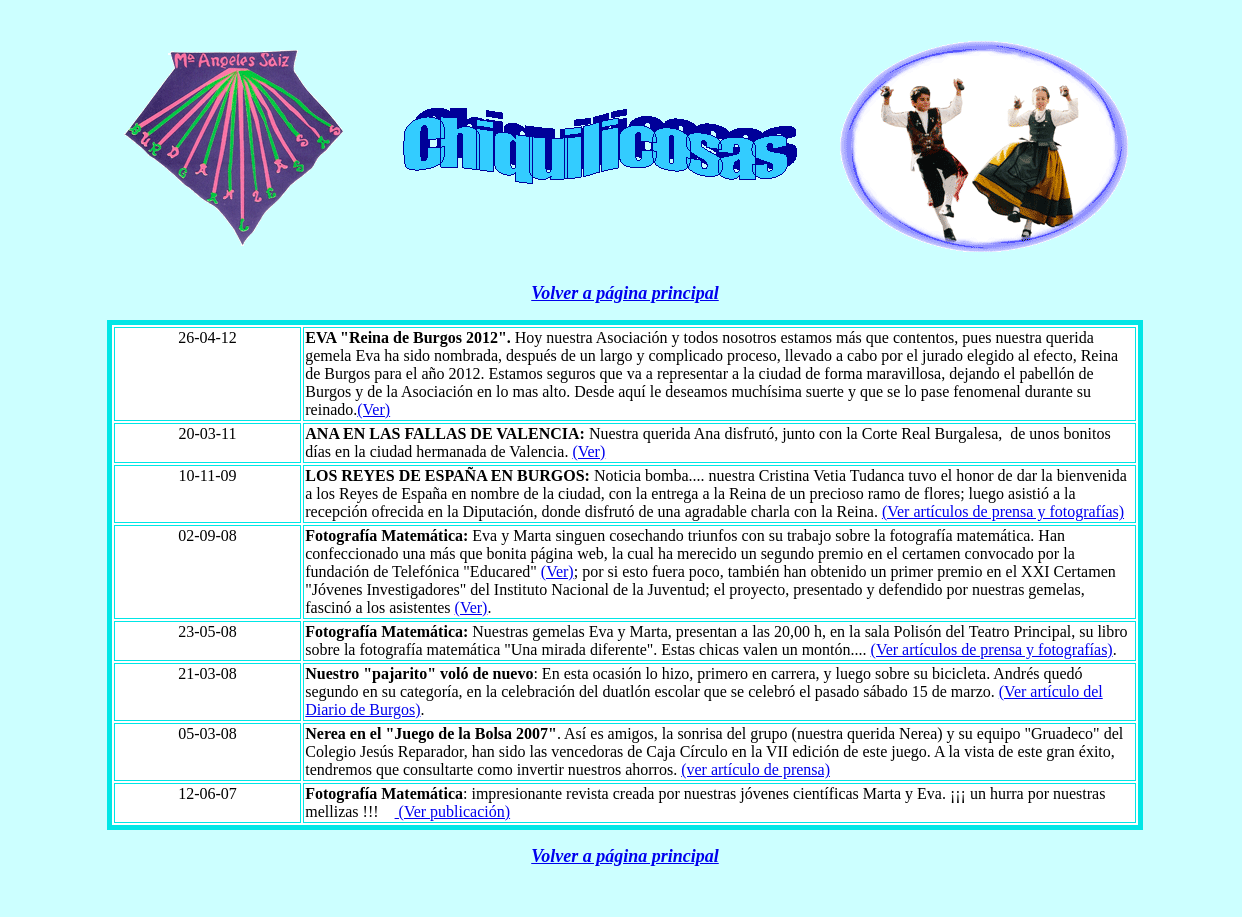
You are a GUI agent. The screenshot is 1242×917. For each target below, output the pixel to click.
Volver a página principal (625, 293)
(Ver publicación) (453, 811)
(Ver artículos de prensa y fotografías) (1003, 511)
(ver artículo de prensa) (755, 769)
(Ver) (373, 409)
